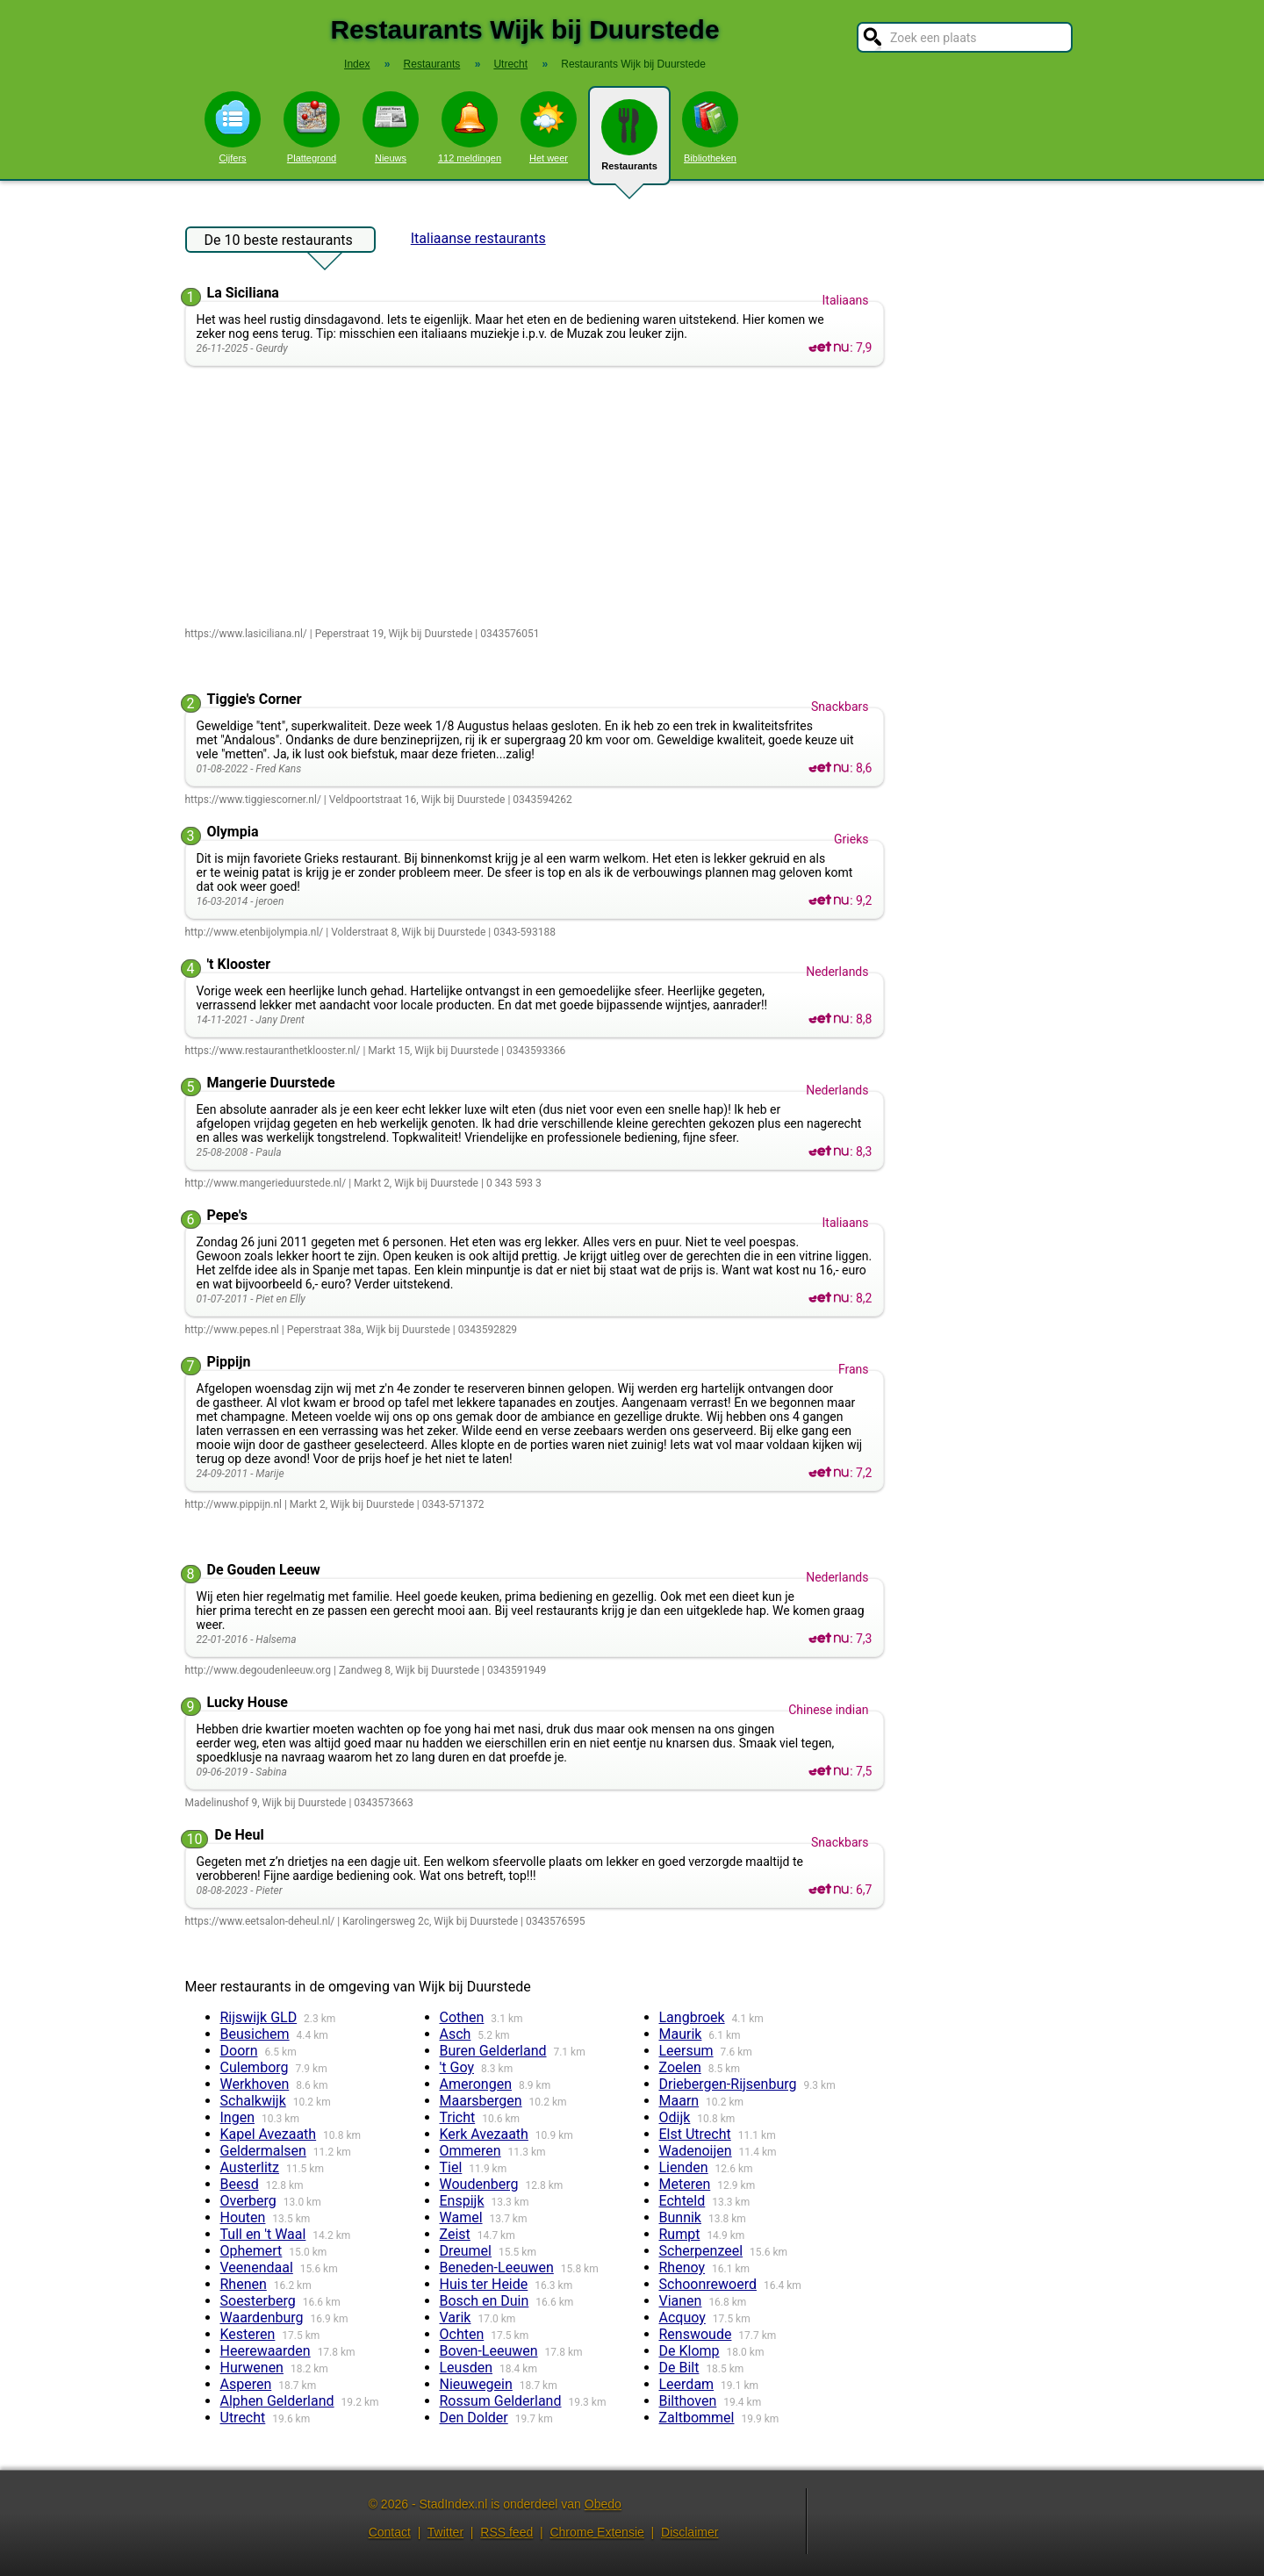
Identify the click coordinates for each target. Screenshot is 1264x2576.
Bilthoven (688, 2401)
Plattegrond (312, 127)
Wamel (461, 2217)
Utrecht (243, 2417)
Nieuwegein (476, 2384)
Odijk (675, 2117)
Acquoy (682, 2317)
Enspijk (462, 2200)
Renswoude (695, 2334)
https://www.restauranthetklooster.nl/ (273, 1050)
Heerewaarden (265, 2351)
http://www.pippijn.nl (233, 1504)
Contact (390, 2532)
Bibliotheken (710, 127)
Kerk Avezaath (484, 2134)
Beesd (239, 2184)
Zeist (455, 2234)
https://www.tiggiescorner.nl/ (253, 799)
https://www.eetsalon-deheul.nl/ (260, 1921)
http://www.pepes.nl (232, 1330)
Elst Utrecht (695, 2134)
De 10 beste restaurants (279, 242)
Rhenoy (682, 2267)
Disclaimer (689, 2532)
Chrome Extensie (596, 2532)
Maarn (679, 2100)
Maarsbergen (481, 2100)
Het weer (549, 127)
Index (357, 64)
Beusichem (255, 2034)
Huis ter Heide (484, 2284)
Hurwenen (252, 2367)
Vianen (680, 2301)
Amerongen (476, 2084)
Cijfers (233, 127)
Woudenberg (479, 2184)
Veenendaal (256, 2267)
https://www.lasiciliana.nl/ (246, 634)
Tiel (451, 2167)
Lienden (683, 2167)
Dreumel (466, 2250)
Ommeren (470, 2150)
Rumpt (679, 2234)
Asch (455, 2034)
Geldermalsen (263, 2150)
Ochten (462, 2334)
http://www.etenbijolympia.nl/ (254, 932)
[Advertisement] (538, 498)
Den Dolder (474, 2417)
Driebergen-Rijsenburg (728, 2084)
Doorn (239, 2050)
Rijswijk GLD (259, 2017)
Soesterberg (258, 2301)
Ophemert (251, 2250)
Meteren (685, 2184)
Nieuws (391, 127)
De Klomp (689, 2351)
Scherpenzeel (701, 2250)
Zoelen (680, 2067)
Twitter (445, 2532)
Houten (243, 2217)
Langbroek (692, 2017)
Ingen (237, 2117)
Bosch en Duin (484, 2301)
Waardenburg (262, 2317)
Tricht (458, 2117)
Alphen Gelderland (277, 2401)
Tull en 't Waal (263, 2234)
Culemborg (254, 2067)
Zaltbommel (697, 2417)
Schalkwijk (253, 2100)
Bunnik (680, 2217)
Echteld (682, 2200)
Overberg (248, 2200)
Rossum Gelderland (501, 2401)
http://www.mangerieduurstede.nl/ (266, 1183)
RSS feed (506, 2532)
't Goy (457, 2067)
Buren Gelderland (493, 2050)
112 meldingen (469, 127)
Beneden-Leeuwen (497, 2267)
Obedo (603, 2504)
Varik (455, 2317)
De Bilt (679, 2367)
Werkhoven (255, 2084)
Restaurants (629, 142)
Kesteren (248, 2334)
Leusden (466, 2367)
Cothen (462, 2017)
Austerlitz (250, 2167)
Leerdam (687, 2384)
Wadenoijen (695, 2150)
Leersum (686, 2050)
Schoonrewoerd (708, 2284)
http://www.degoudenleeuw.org (258, 1670)
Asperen (246, 2384)
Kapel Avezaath (268, 2134)
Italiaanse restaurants (478, 238)
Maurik (680, 2034)
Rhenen (243, 2284)
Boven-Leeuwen (489, 2351)
